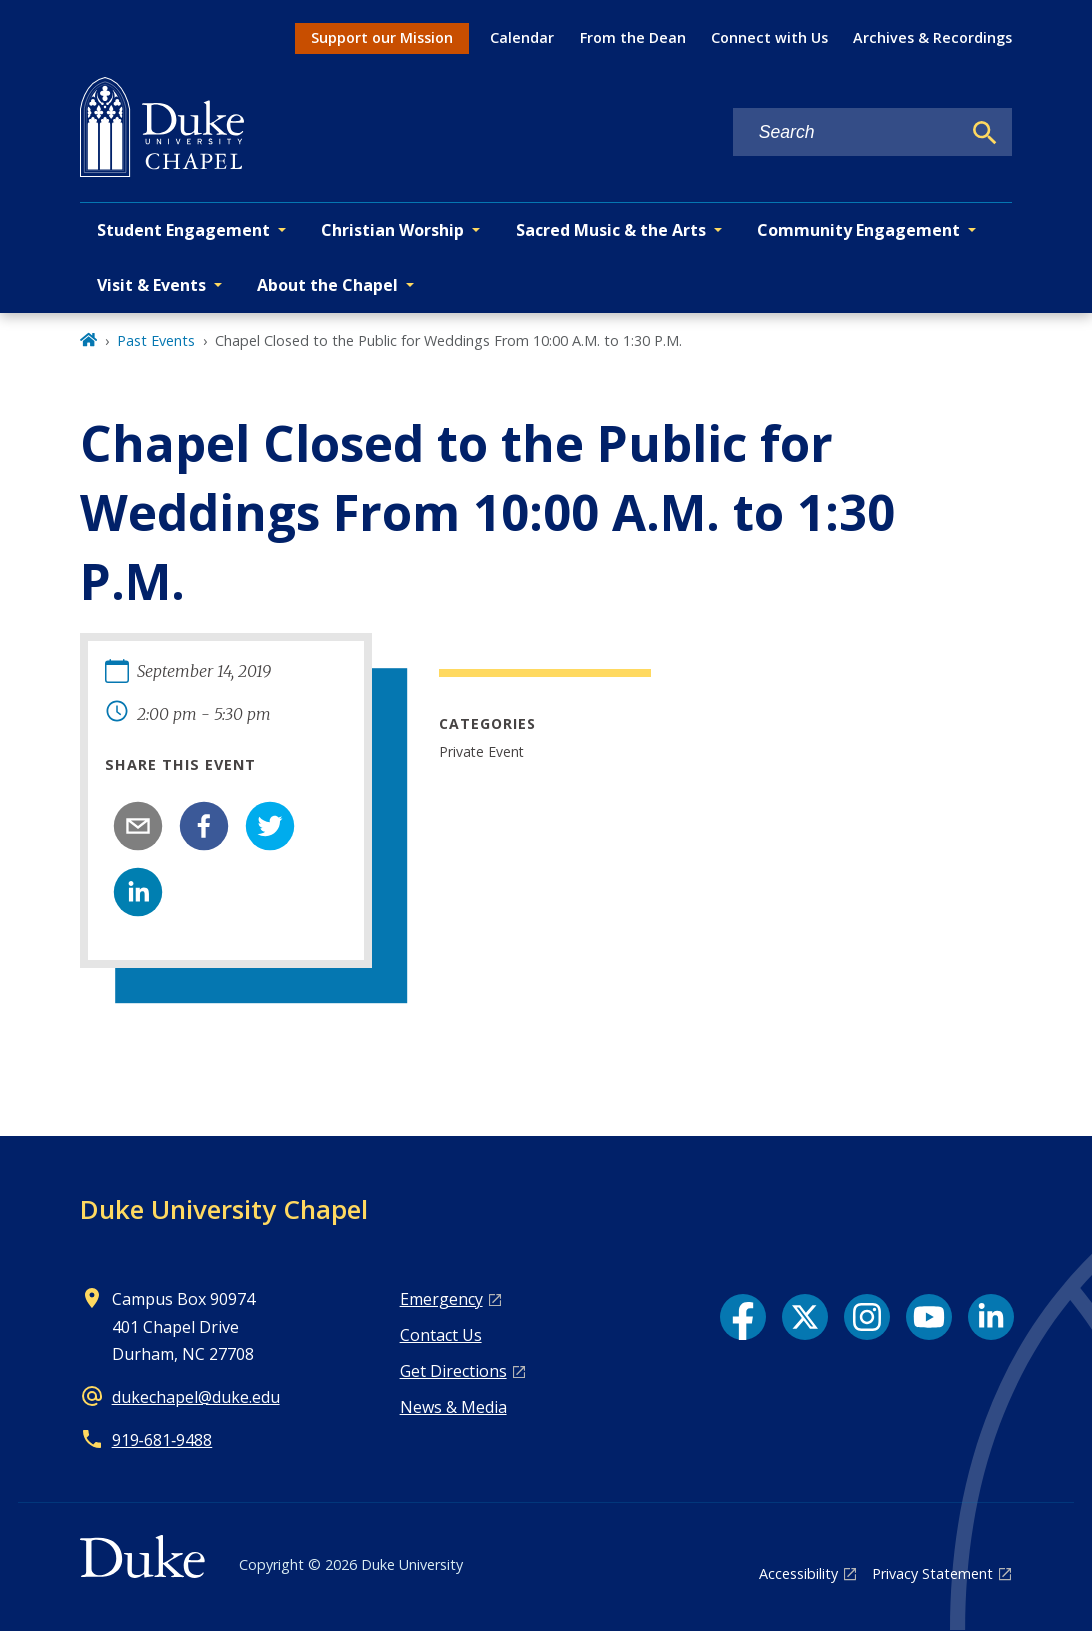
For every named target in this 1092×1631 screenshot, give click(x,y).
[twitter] (270, 826)
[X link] (805, 1317)
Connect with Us (769, 37)
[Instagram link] (867, 1317)
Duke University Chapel (224, 1209)
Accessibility (798, 1573)
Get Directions (453, 1371)
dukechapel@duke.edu (196, 1397)
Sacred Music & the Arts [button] (611, 230)
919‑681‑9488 (162, 1440)
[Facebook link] (743, 1317)
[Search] (985, 133)
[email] (138, 826)
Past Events (156, 340)
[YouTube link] (929, 1317)
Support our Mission (382, 37)
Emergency (441, 1299)
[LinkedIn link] (991, 1317)
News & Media (453, 1407)
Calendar (522, 37)
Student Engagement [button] (183, 230)
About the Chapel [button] (327, 285)
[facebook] (204, 826)
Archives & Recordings (932, 37)
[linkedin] (138, 892)
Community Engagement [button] (858, 230)
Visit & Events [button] (151, 285)
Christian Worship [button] (392, 230)
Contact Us (441, 1335)
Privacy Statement (932, 1573)
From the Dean (633, 37)
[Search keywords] (847, 132)
